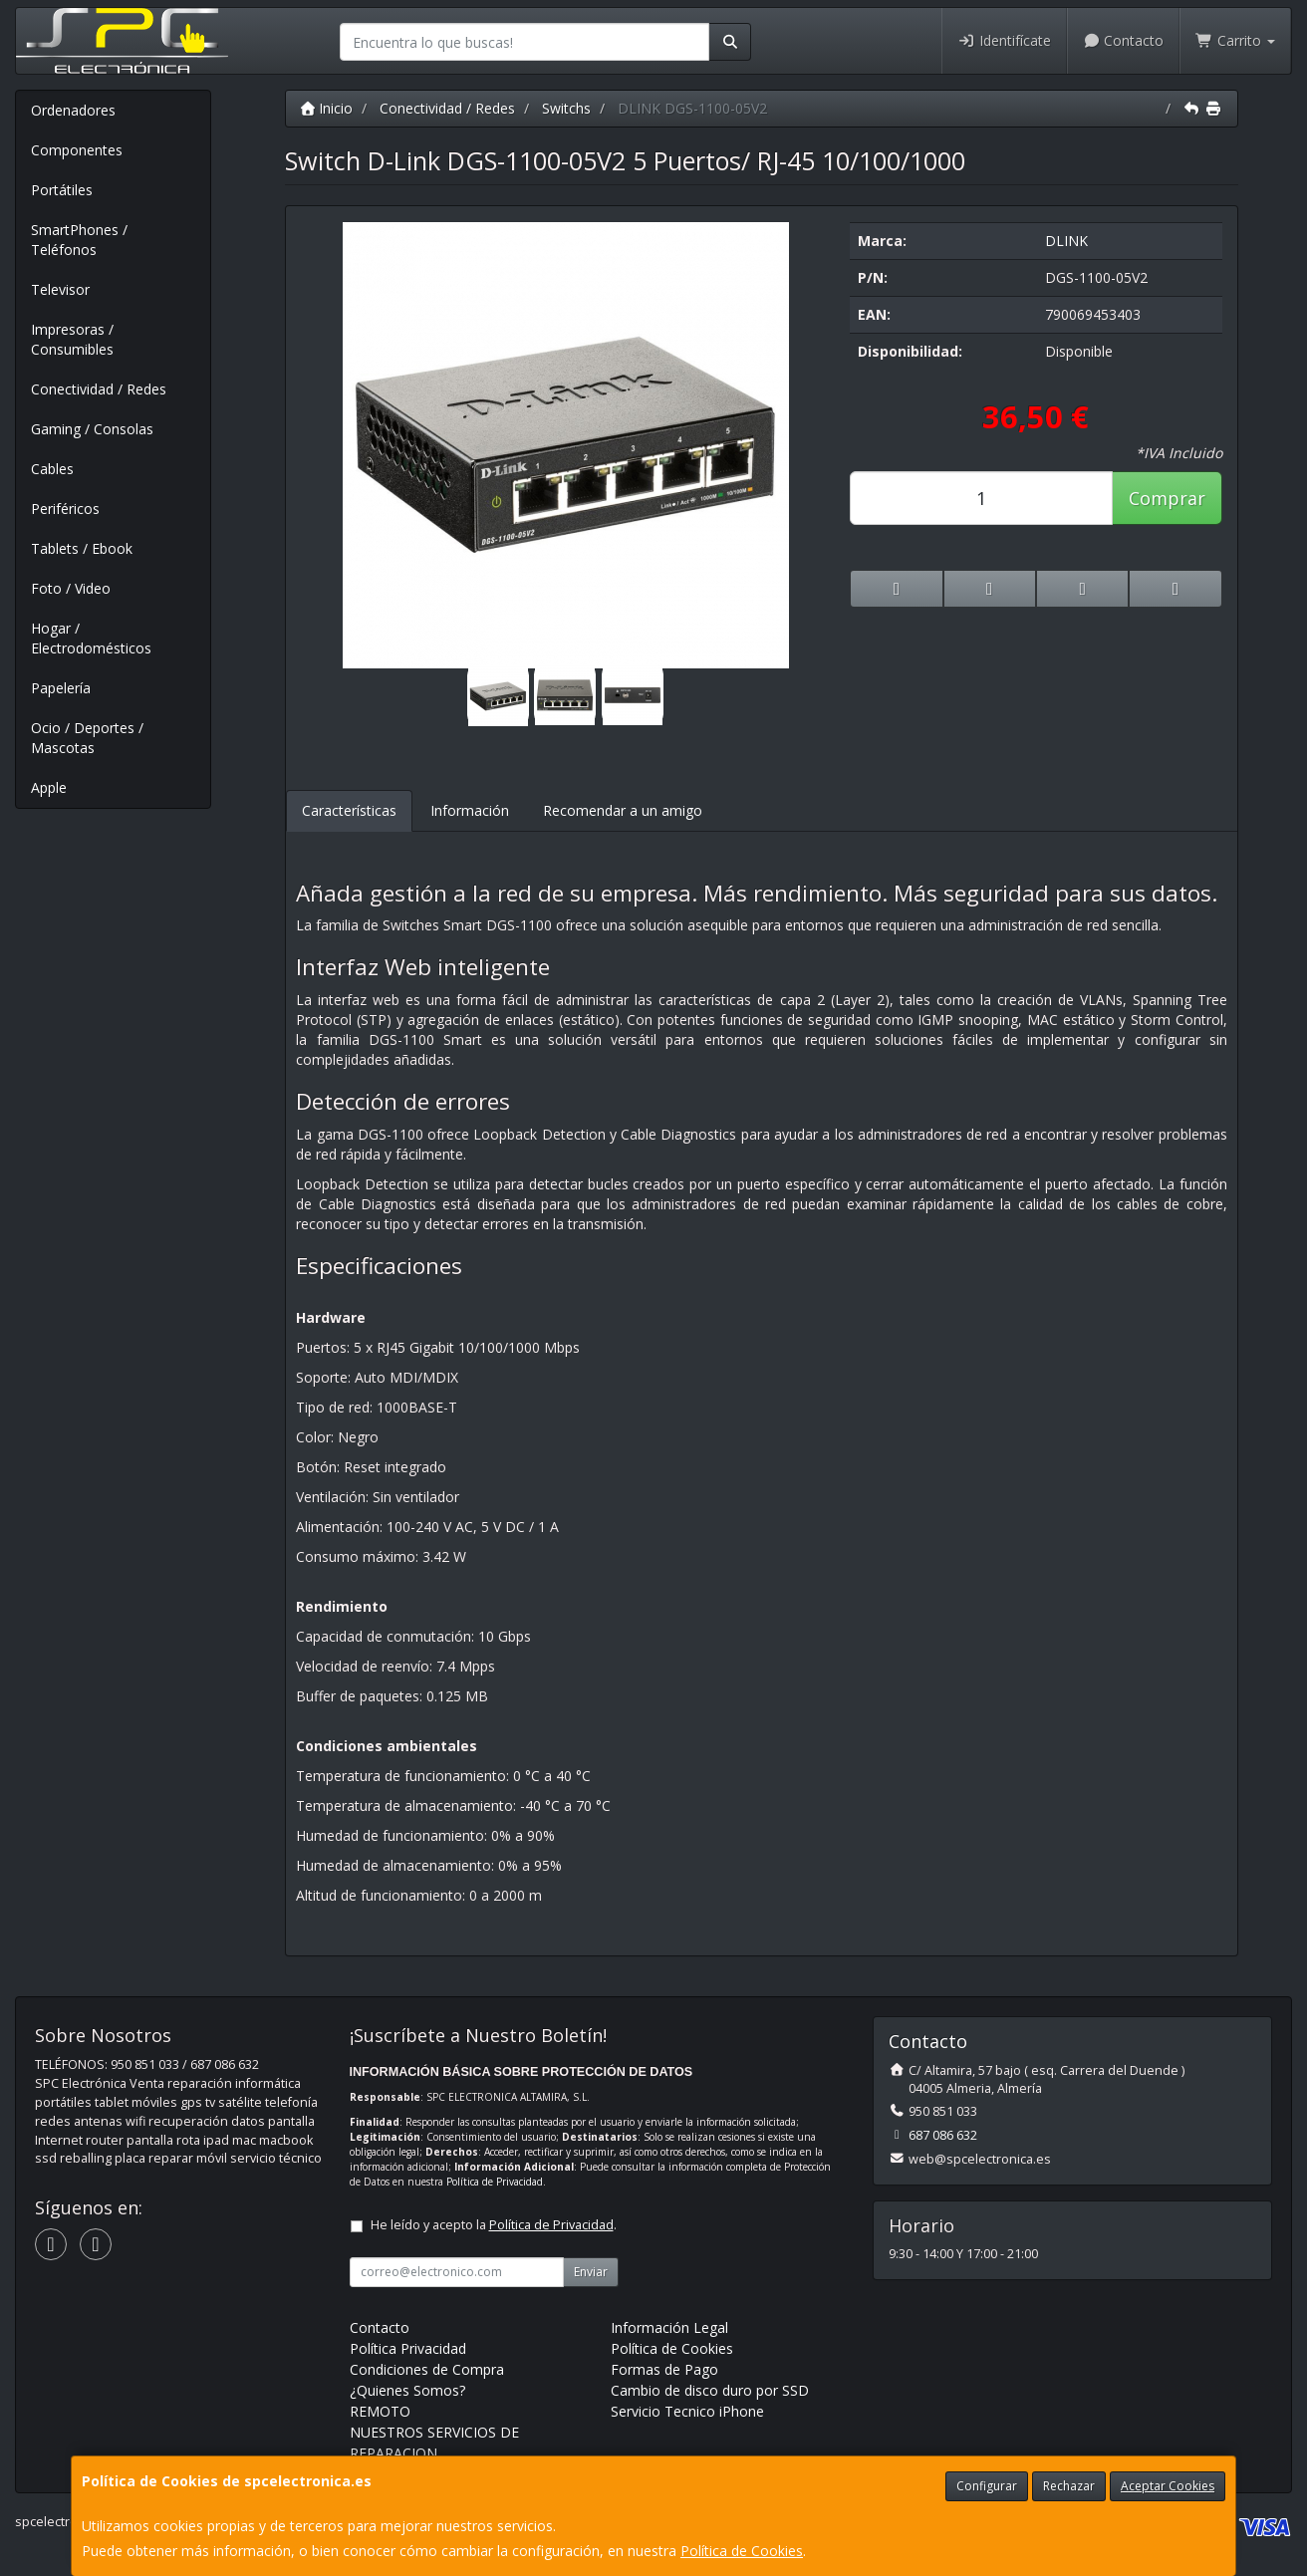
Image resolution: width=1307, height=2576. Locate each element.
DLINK (1066, 240)
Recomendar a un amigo (622, 810)
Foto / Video (71, 588)
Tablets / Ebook (81, 548)
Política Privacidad (408, 2348)
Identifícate (1004, 40)
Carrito (1235, 40)
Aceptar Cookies (1167, 2485)
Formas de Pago (664, 2369)
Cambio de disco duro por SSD (710, 2390)
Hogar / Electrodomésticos (91, 638)
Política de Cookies (741, 2550)
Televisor (60, 289)
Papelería (61, 687)
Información (469, 810)
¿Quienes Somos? (407, 2390)
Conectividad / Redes (98, 389)
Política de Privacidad (494, 2182)
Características (349, 810)
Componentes (77, 149)
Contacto (1124, 40)
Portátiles (62, 189)
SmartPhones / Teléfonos (79, 239)
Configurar (986, 2485)
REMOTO (380, 2411)
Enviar (591, 2271)
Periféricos (65, 508)
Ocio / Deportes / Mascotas (87, 737)
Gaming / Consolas (92, 428)
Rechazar (1069, 2485)
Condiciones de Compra (427, 2369)
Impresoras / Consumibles (72, 339)
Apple (49, 787)
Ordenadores (73, 110)
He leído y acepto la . (494, 2224)
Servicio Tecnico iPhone (687, 2411)
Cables (52, 468)
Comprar (1167, 498)
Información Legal (669, 2327)
